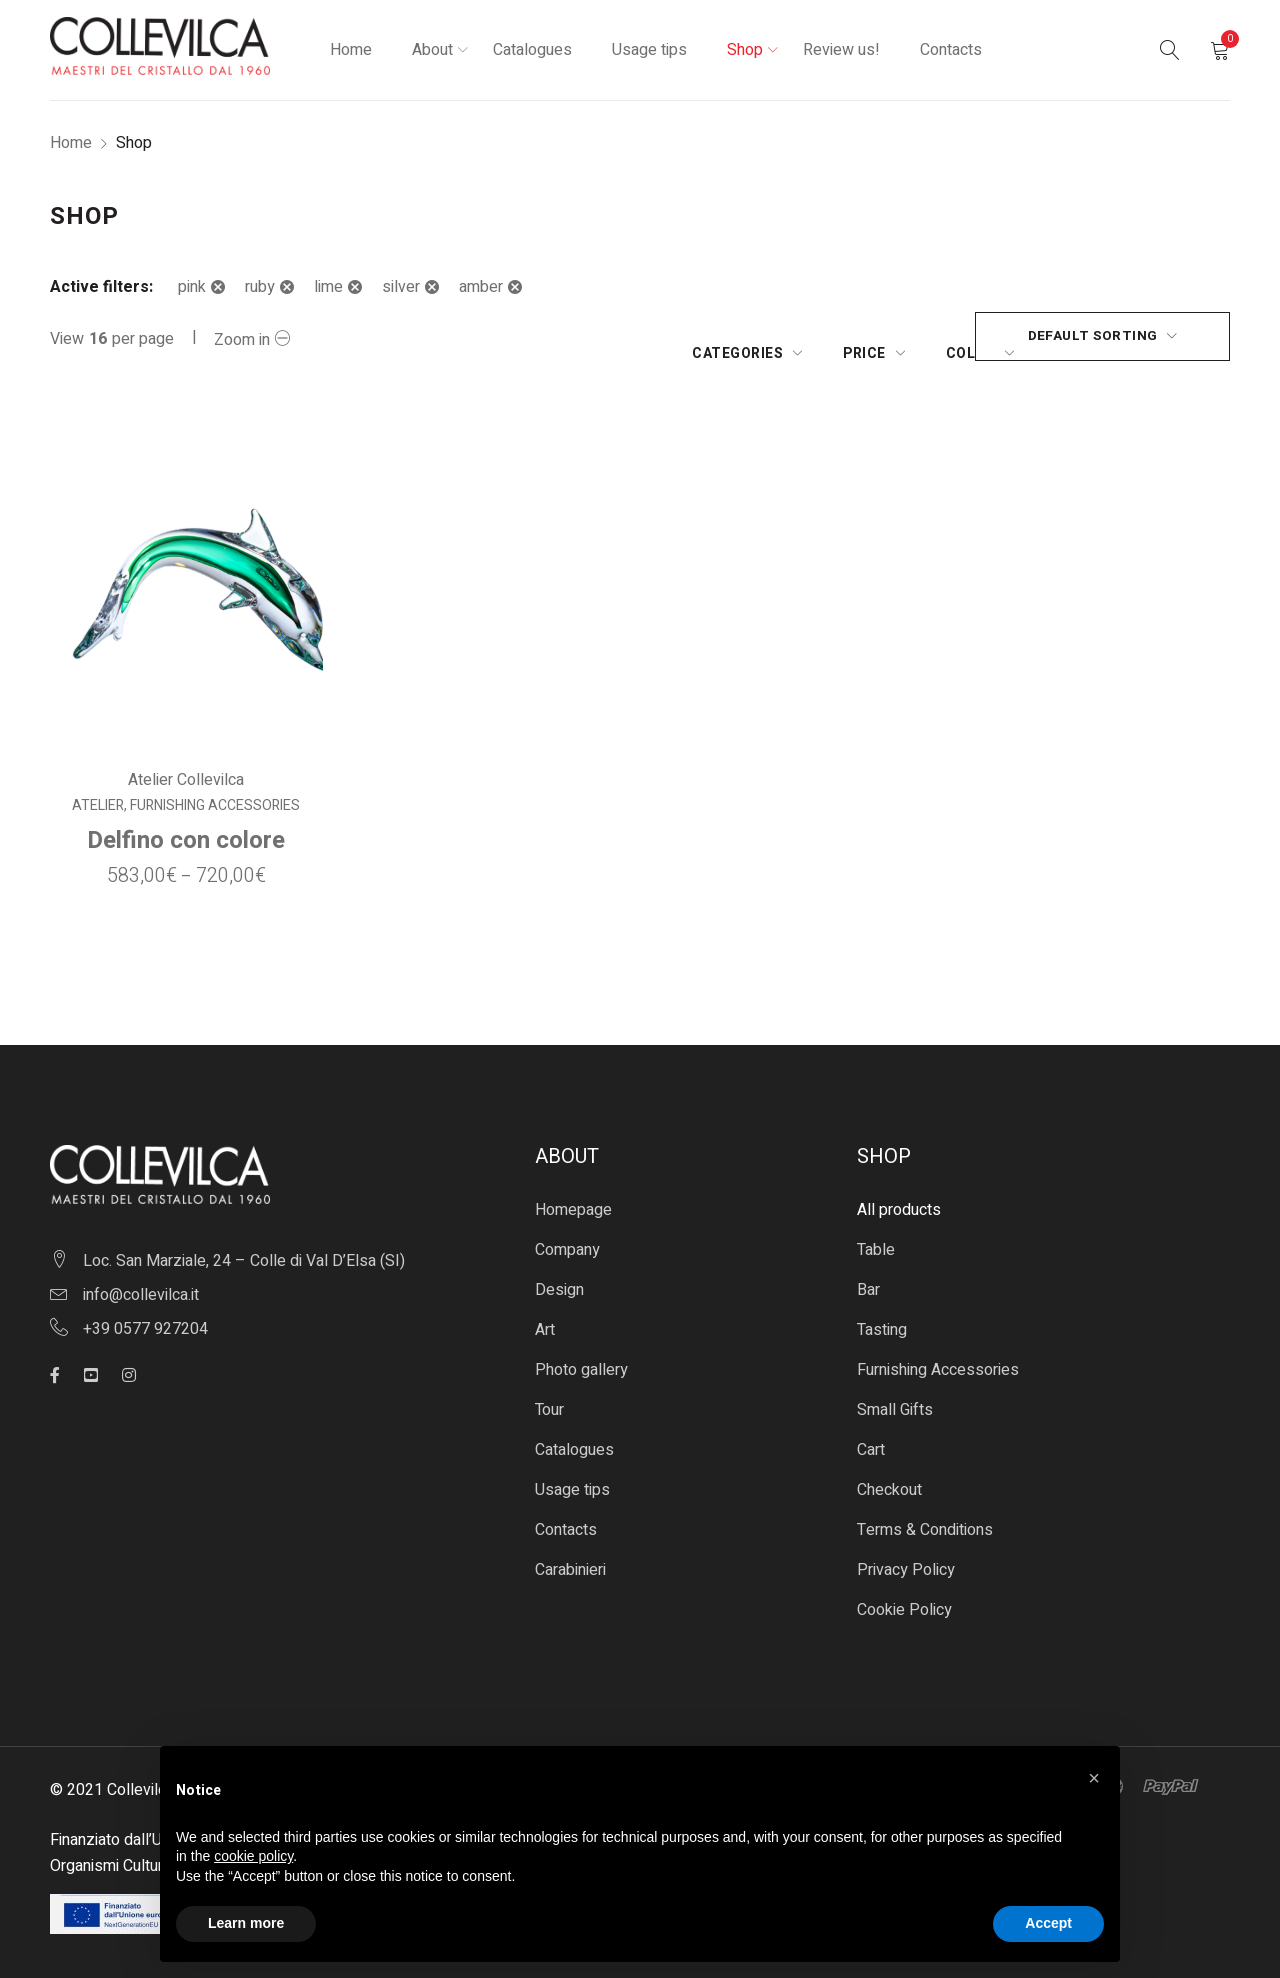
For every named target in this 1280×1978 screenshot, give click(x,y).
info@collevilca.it (141, 1278)
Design (559, 1274)
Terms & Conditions (925, 1514)
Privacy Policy (906, 1554)
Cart (871, 1434)
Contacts (566, 1514)
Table (876, 1234)
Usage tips (572, 1474)
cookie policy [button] (253, 1856)
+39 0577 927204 (145, 1312)
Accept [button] (1048, 1923)
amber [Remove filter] (481, 287)
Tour (549, 1394)
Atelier (98, 790)
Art (545, 1314)
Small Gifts (895, 1394)
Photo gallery (581, 1354)
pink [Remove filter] (192, 287)
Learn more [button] (246, 1923)
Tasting (882, 1314)
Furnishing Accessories (215, 790)
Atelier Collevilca (186, 764)
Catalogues (574, 1434)
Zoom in (242, 340)
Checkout (889, 1474)
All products (899, 1194)
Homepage (573, 1194)
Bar (868, 1274)
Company (567, 1234)
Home (71, 143)
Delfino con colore (186, 824)
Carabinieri (570, 1554)
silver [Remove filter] (401, 287)
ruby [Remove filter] (260, 287)
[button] (1094, 1778)
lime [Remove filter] (328, 287)
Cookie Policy (904, 1594)
